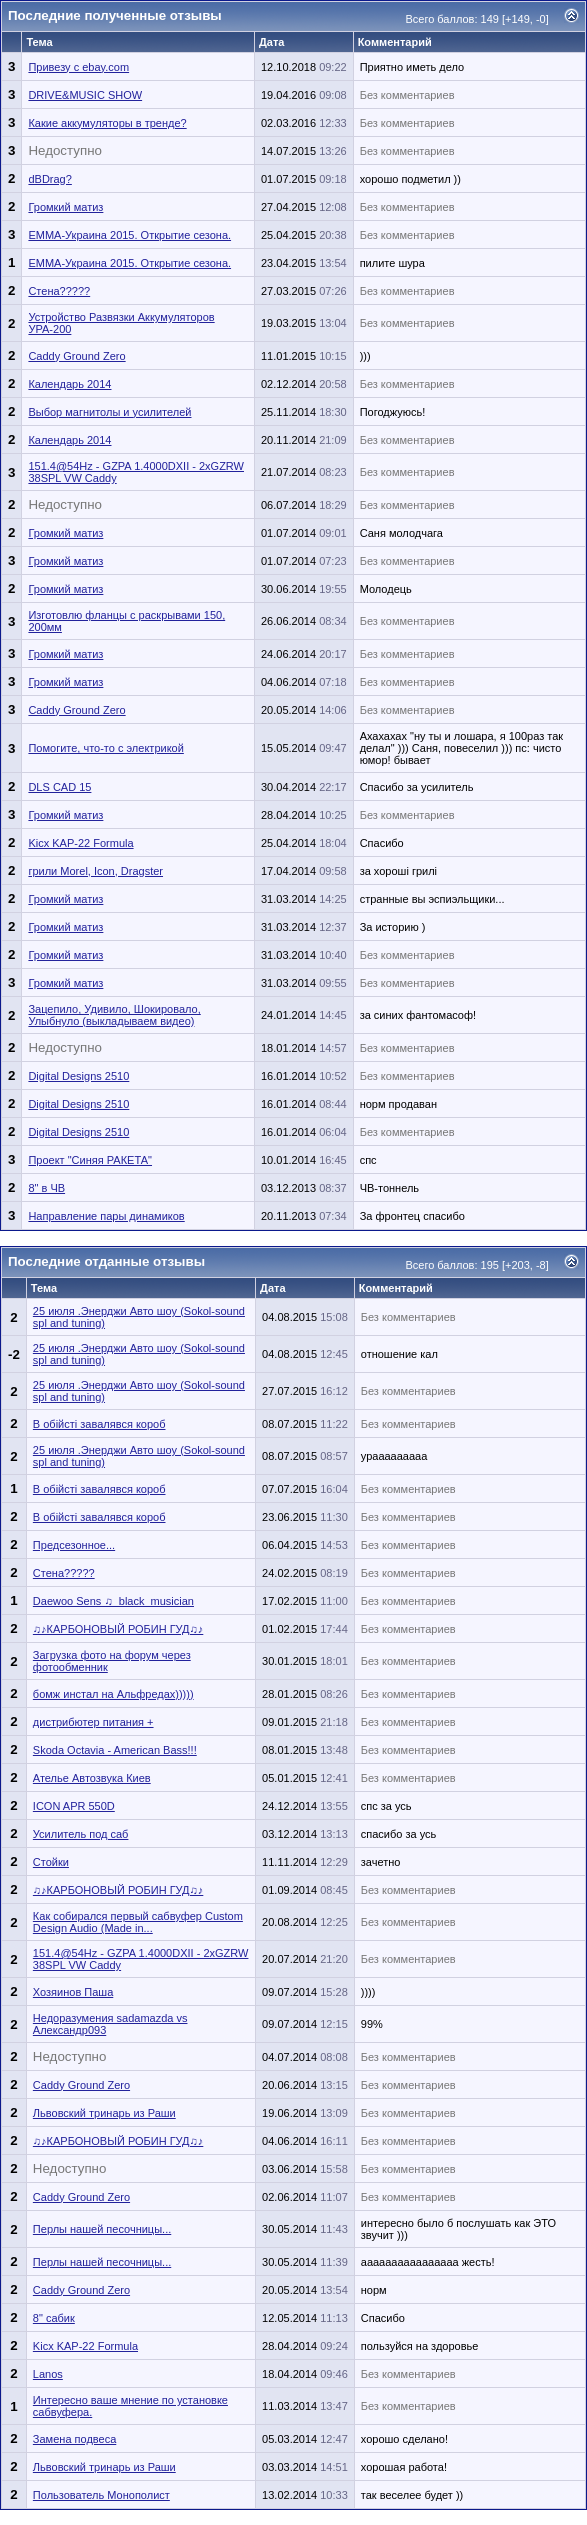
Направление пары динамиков (106, 1216)
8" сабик (54, 2318)
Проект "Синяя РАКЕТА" (90, 1160)
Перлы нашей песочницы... (102, 2229)
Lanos (48, 2374)
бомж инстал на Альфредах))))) (113, 1694)
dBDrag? (49, 179)
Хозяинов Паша (73, 1992)
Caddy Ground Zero (76, 356)
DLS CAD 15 (59, 787)
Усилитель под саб (81, 1834)
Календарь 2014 (69, 384)
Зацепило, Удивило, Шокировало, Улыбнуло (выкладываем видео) (114, 1015)
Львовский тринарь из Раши (104, 2113)
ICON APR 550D (74, 1806)
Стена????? (59, 291)
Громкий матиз (65, 207)
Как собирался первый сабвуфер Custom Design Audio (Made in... (138, 1922)
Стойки (51, 1862)
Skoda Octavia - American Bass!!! (115, 1750)
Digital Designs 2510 (78, 1076)
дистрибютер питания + (93, 1722)
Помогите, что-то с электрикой (105, 748)
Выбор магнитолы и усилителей (109, 412)
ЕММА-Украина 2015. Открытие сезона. (129, 235)
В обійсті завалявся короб (99, 1424)
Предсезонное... (74, 1545)
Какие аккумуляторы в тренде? (107, 123)
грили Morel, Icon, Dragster (95, 871)
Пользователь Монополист (101, 2495)
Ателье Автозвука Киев (92, 1778)
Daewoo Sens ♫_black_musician (113, 1601)
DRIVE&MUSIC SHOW (85, 95)
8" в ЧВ (46, 1188)
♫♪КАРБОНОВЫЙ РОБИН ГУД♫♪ (118, 1629)
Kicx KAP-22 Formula (80, 843)
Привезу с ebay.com (78, 67)
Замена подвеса (74, 2439)
